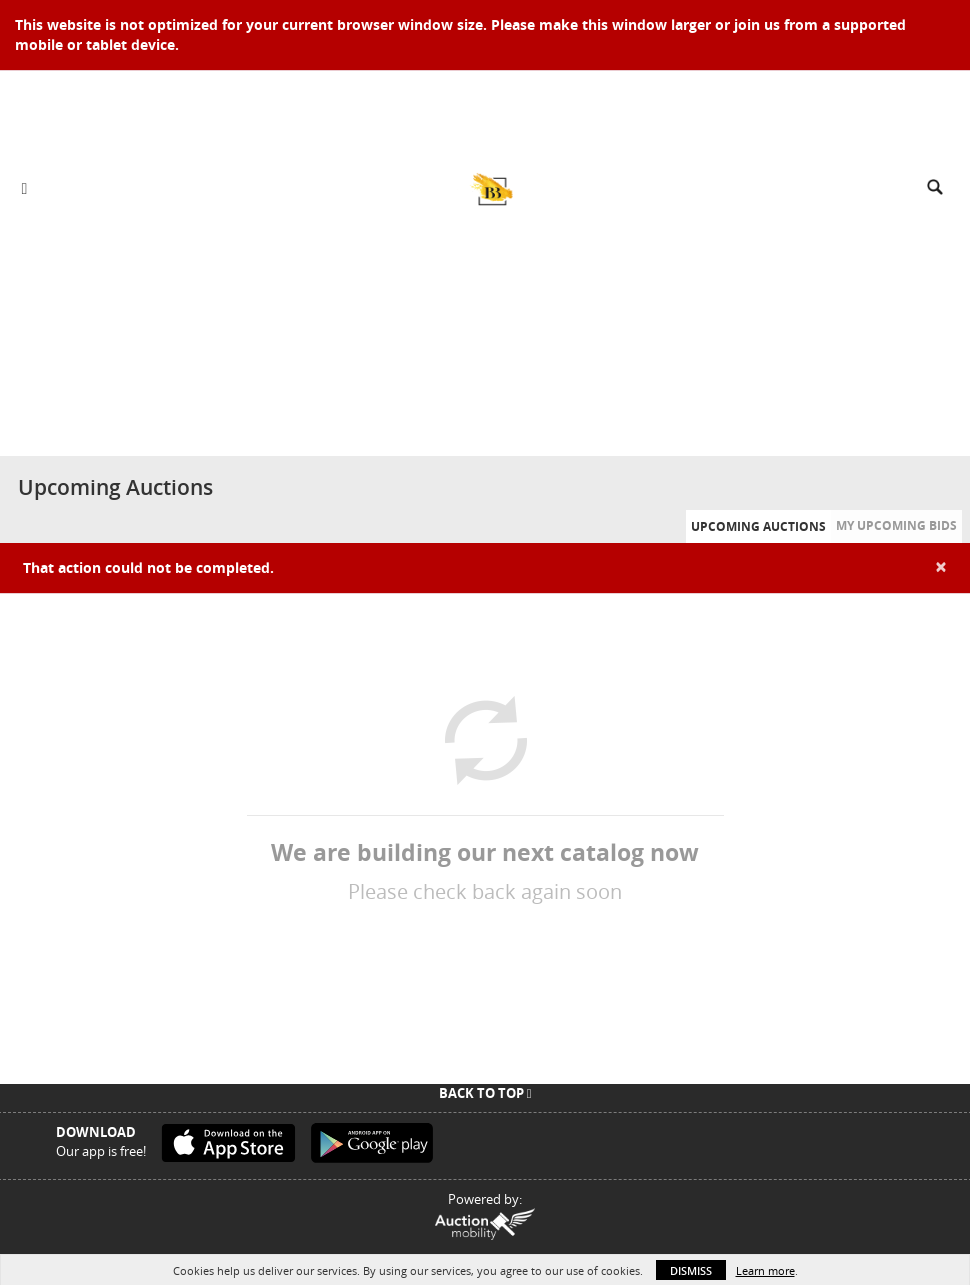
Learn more (765, 1270)
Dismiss (691, 1270)
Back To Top (485, 1093)
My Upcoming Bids (896, 525)
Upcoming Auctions (758, 526)
